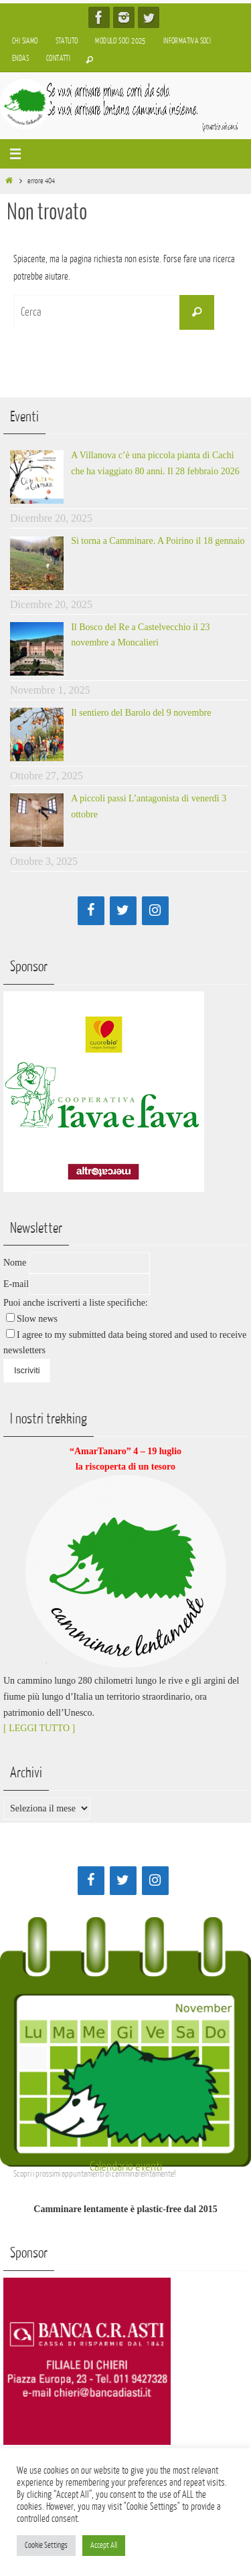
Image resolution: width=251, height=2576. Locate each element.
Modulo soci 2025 (120, 41)
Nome (14, 1263)
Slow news (37, 1319)
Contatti (58, 58)
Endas (20, 58)
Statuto (67, 41)
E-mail (16, 1284)
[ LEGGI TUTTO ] (39, 1728)
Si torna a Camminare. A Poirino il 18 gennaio (157, 541)
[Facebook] (91, 910)
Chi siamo (25, 41)
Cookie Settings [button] (46, 2545)
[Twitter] (123, 910)
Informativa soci (187, 41)
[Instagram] (155, 910)
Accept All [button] (103, 2545)
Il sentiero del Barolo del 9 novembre (141, 713)
